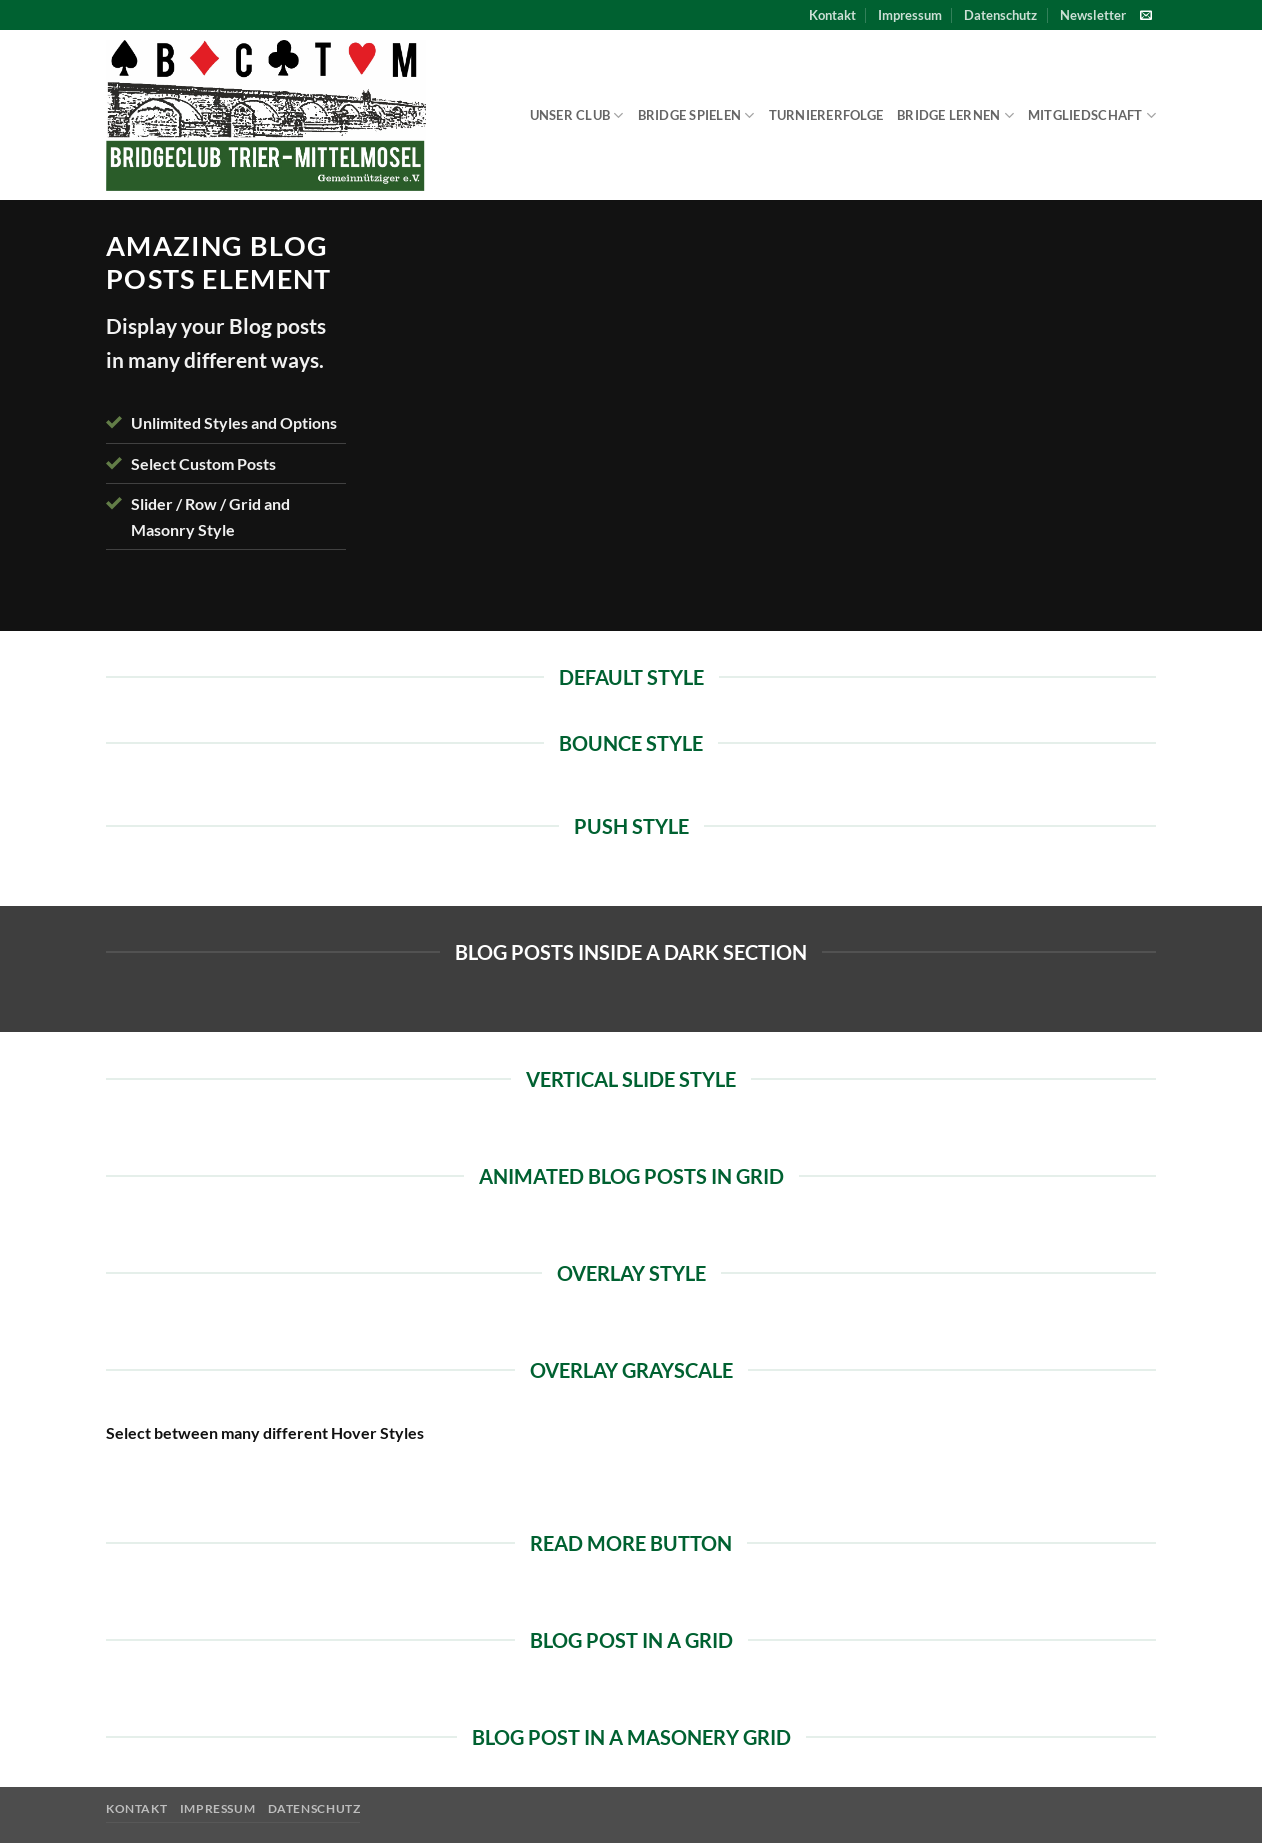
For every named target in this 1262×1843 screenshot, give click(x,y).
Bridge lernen (955, 115)
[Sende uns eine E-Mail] (1146, 16)
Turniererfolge (826, 115)
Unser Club (577, 115)
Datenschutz (1000, 15)
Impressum (910, 15)
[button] (1093, 15)
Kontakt (832, 15)
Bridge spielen (696, 115)
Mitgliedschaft (1092, 115)
